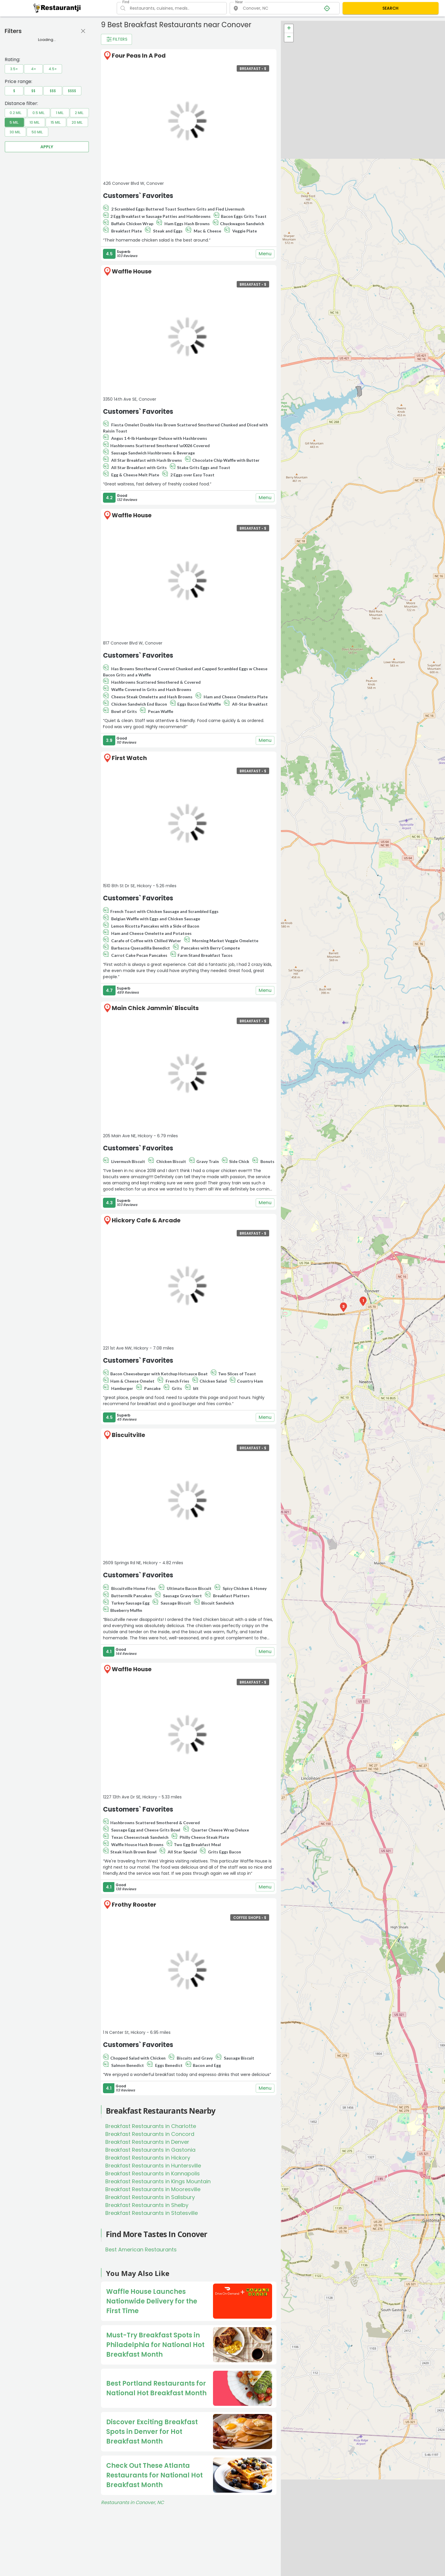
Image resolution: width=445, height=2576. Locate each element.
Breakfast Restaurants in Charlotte (150, 2126)
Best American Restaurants (141, 2249)
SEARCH (390, 8)
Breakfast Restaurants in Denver (147, 2142)
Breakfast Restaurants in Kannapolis (152, 2173)
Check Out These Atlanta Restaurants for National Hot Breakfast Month (154, 2475)
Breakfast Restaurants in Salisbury (150, 2197)
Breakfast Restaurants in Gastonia (150, 2149)
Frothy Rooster (134, 1905)
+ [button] (289, 28)
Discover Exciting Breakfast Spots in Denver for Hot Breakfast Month (152, 2432)
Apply (46, 147)
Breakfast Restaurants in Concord (149, 2134)
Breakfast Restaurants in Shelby (146, 2205)
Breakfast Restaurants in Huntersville (153, 2165)
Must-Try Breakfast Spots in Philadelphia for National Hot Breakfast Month (155, 2345)
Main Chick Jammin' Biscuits (155, 1008)
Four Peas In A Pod (139, 55)
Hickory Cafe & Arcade (146, 1220)
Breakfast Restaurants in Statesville (151, 2213)
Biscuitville (128, 1435)
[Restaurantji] (57, 8)
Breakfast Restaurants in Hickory (147, 2157)
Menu (265, 254)
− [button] (289, 37)
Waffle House (132, 271)
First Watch (129, 758)
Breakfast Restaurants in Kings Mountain (158, 2181)
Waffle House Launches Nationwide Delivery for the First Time (151, 2301)
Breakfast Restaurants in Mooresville (152, 2189)
